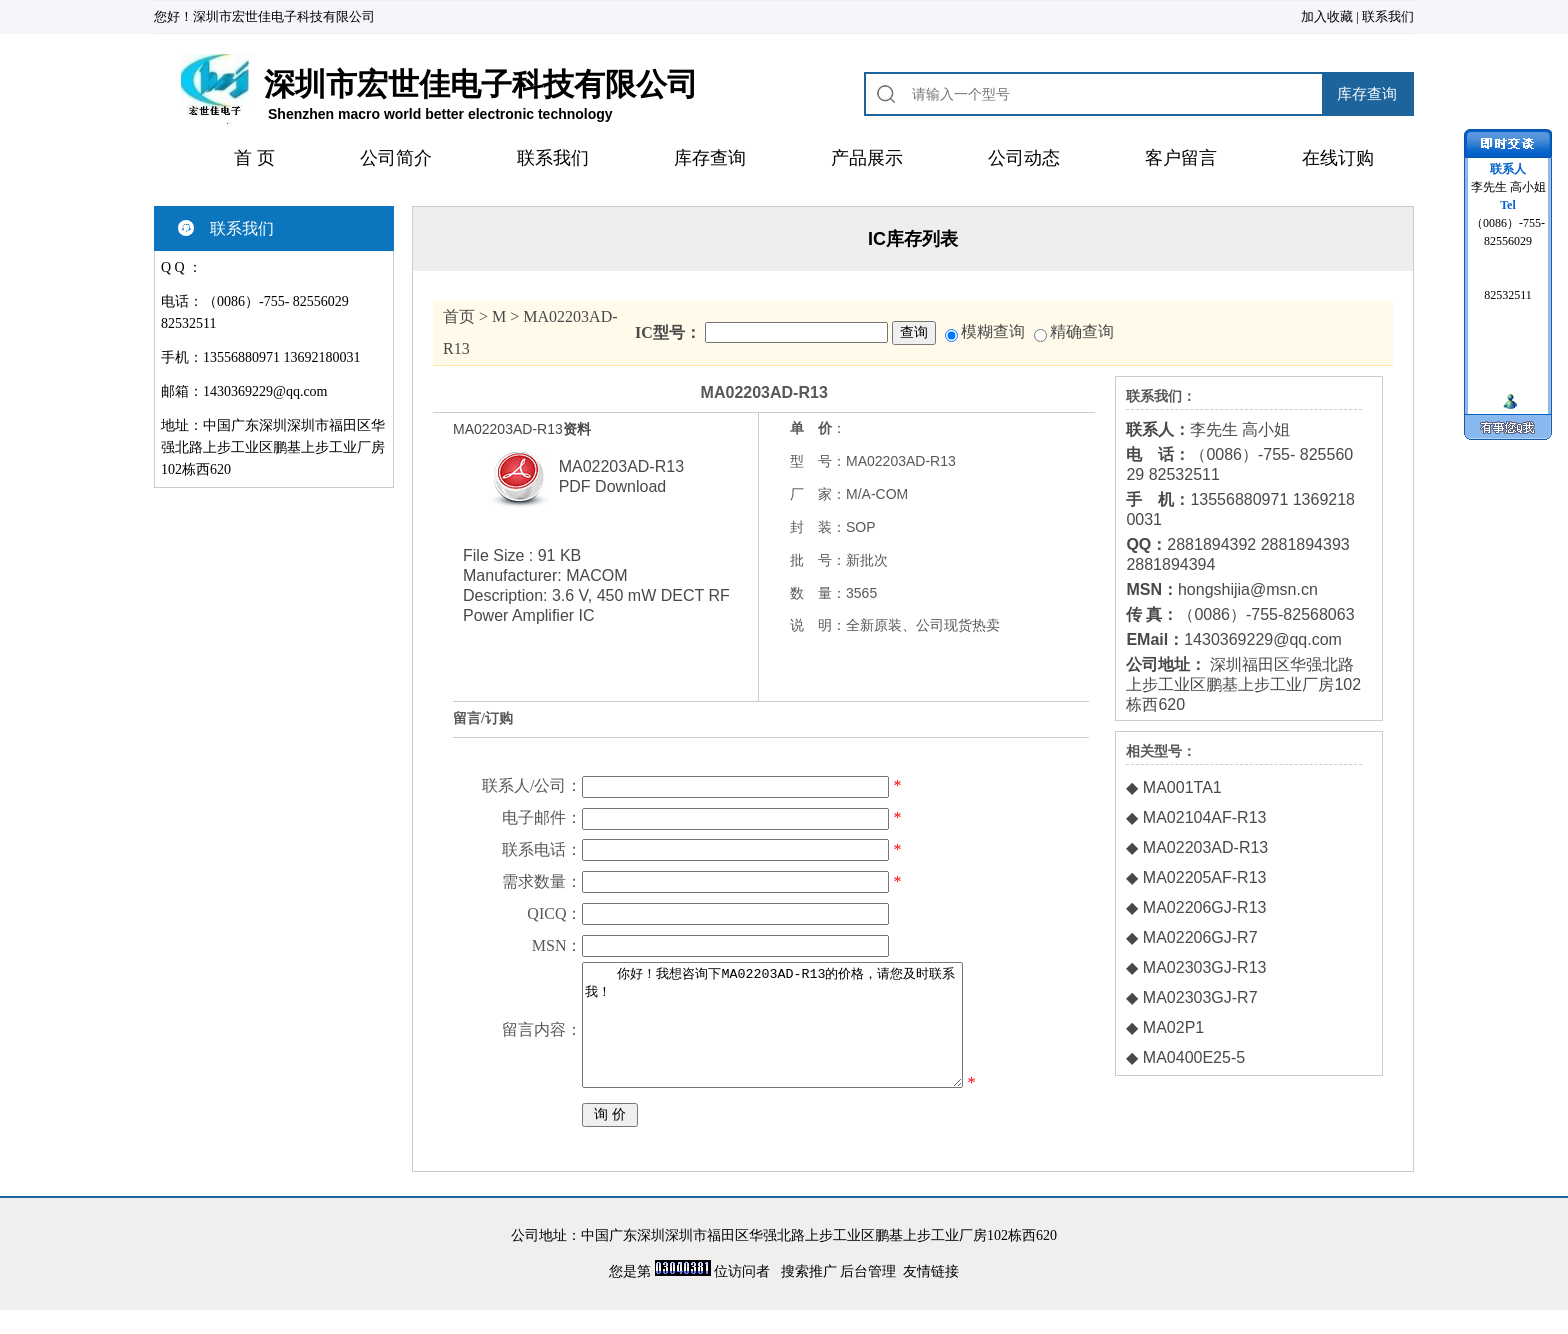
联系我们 (1388, 16)
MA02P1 (1173, 1027)
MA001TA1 (1182, 787)
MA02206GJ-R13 (1205, 907)
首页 (459, 316)
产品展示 (867, 158)
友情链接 (931, 1295)
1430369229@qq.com (265, 391)
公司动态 (1024, 158)
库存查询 (710, 158)
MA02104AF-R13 (1205, 817)
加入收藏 (1327, 16)
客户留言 (1181, 158)
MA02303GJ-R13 (1205, 967)
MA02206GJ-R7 (1200, 937)
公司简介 (396, 158)
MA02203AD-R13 (1205, 847)
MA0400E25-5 (1194, 1057)
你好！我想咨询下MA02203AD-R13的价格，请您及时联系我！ (785, 1037)
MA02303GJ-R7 (1200, 997)
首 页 (254, 158)
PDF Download (613, 486)
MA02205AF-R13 (1205, 877)
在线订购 (1338, 158)
